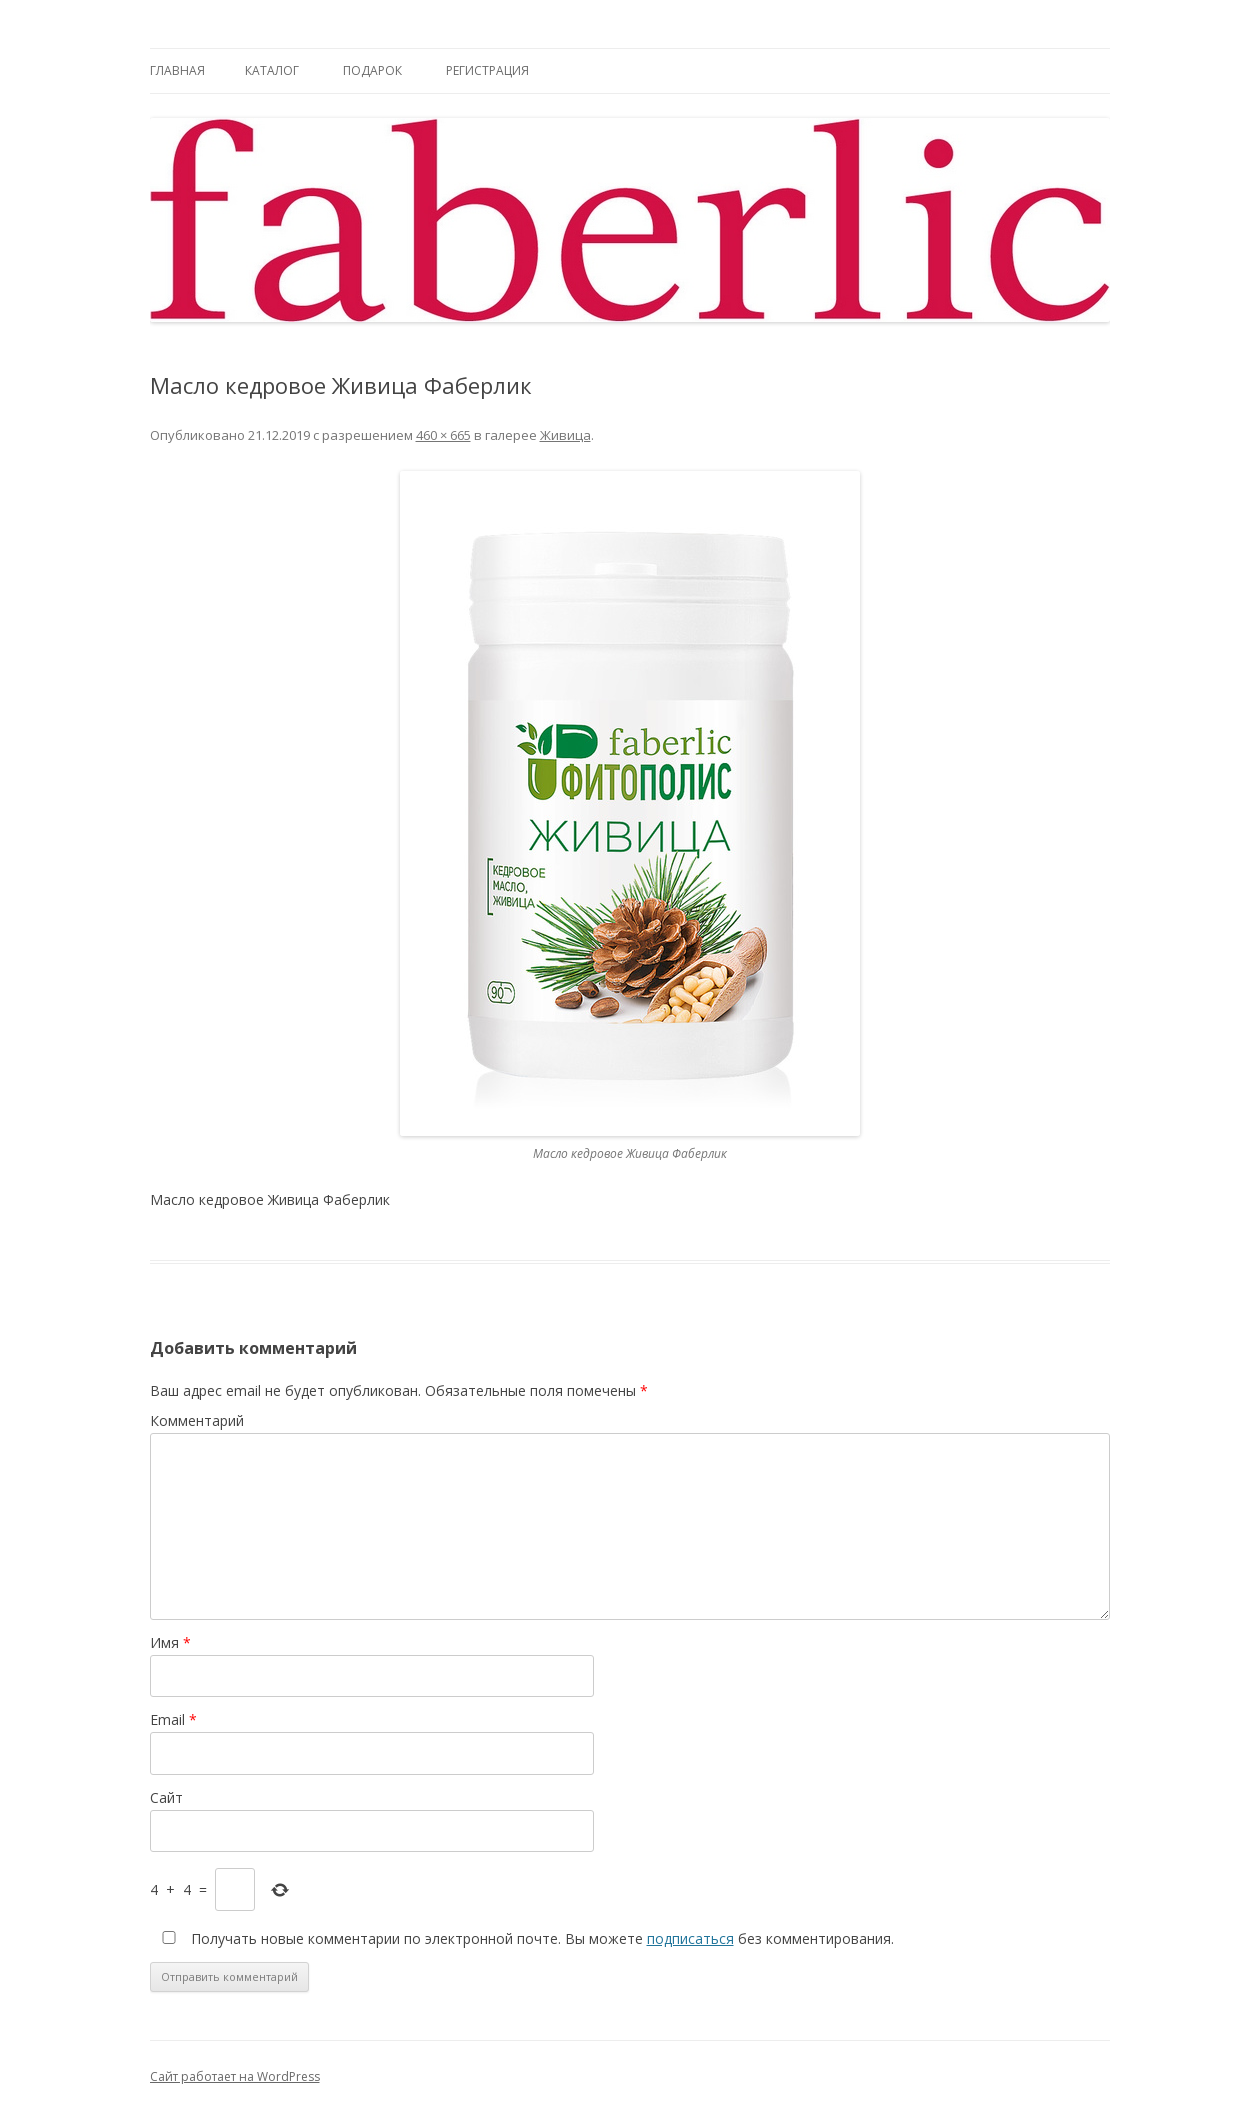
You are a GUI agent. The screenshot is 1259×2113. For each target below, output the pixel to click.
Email (173, 1719)
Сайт (166, 1797)
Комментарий (197, 1420)
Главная (177, 70)
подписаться (690, 1938)
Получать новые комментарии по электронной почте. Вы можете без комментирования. (524, 1938)
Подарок (372, 70)
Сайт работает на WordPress (235, 2076)
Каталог (272, 70)
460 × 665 (443, 435)
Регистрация (487, 70)
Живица (565, 435)
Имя (170, 1642)
